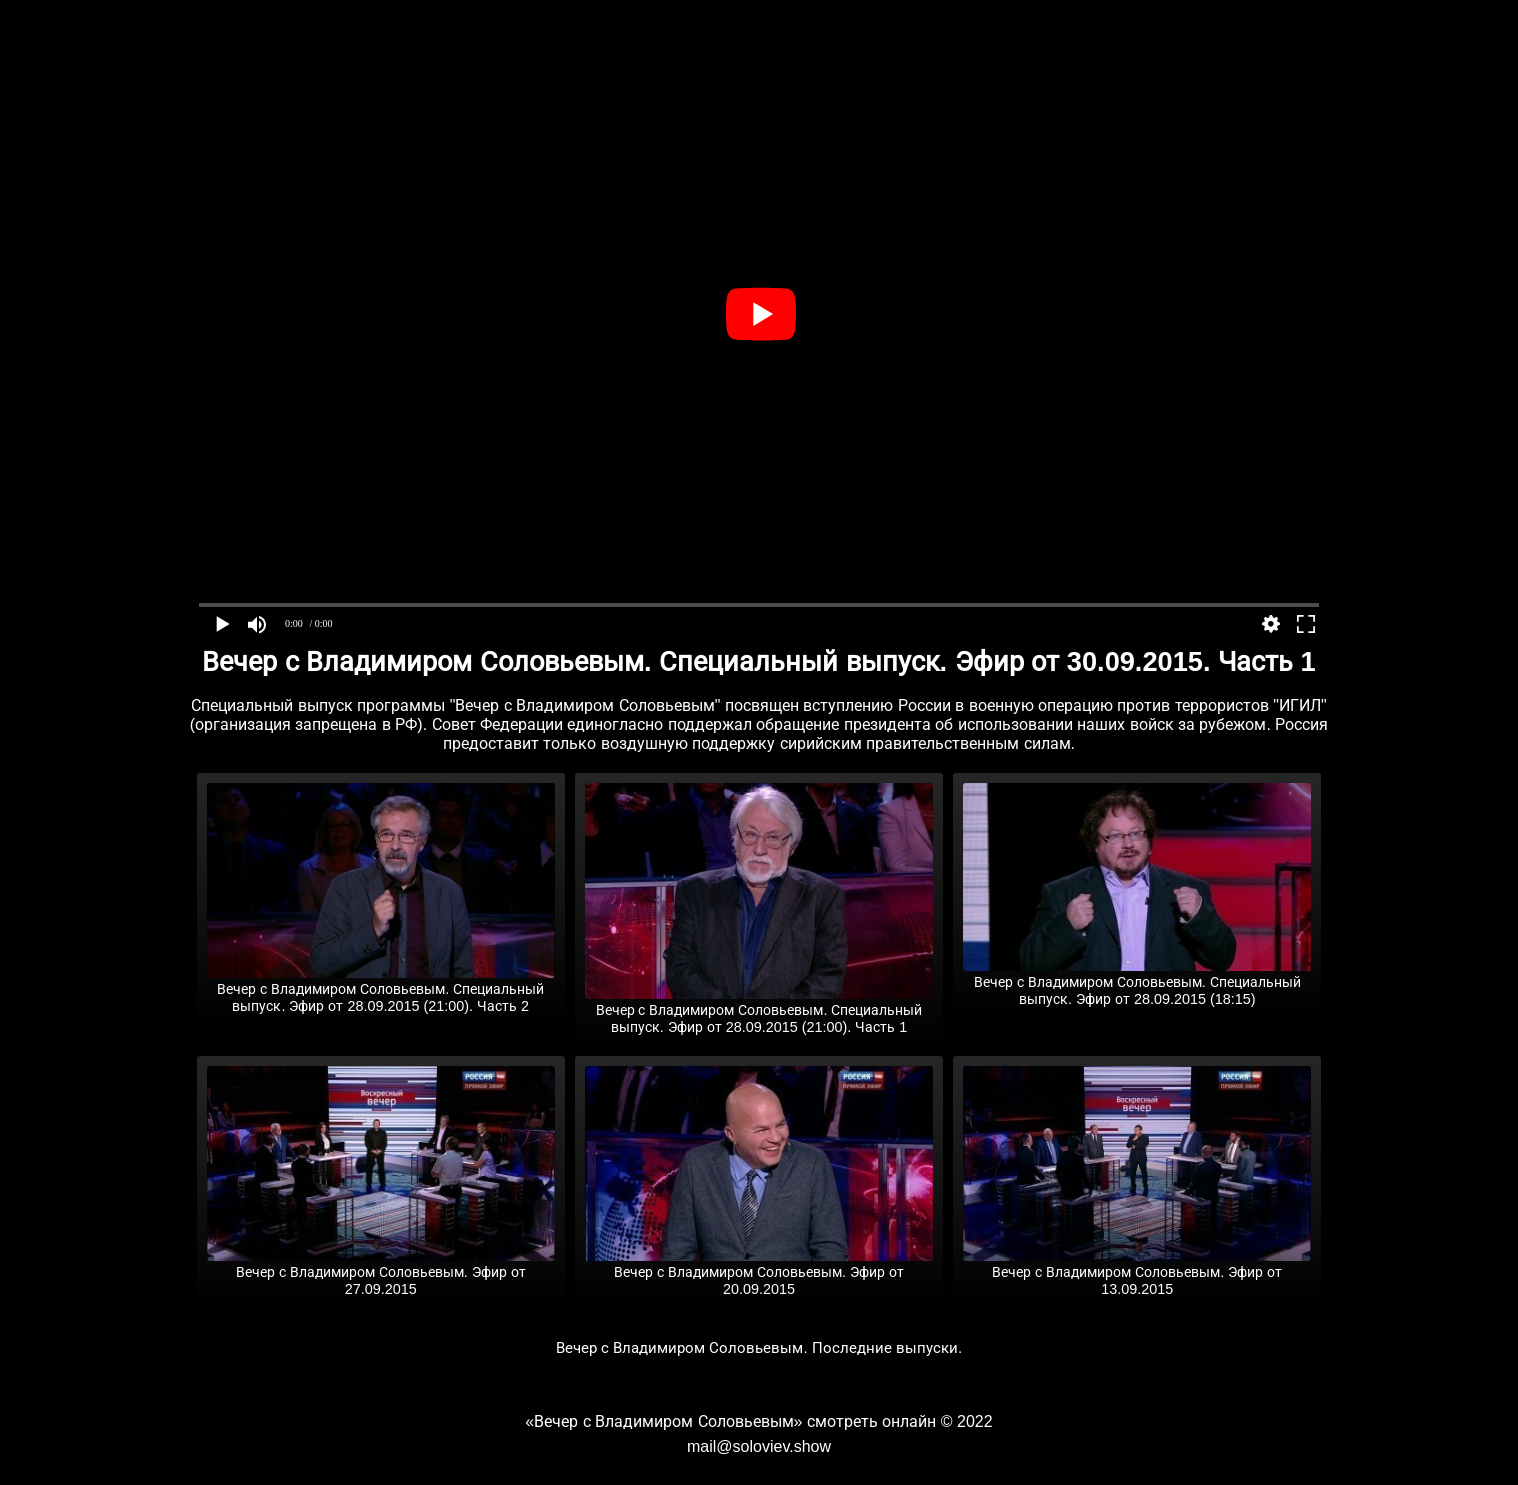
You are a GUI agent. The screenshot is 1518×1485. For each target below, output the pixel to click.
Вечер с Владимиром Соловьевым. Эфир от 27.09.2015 (381, 1272)
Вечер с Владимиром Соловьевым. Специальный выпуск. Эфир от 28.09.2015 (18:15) (1137, 982)
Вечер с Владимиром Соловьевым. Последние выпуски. (759, 1347)
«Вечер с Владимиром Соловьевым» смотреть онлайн (730, 1421)
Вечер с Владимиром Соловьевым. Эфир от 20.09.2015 (759, 1272)
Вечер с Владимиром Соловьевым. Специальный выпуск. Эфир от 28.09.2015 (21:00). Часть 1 (759, 1010)
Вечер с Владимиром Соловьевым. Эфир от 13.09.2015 (1137, 1272)
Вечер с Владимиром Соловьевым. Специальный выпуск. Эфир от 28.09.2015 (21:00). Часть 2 (381, 989)
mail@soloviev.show (759, 1446)
